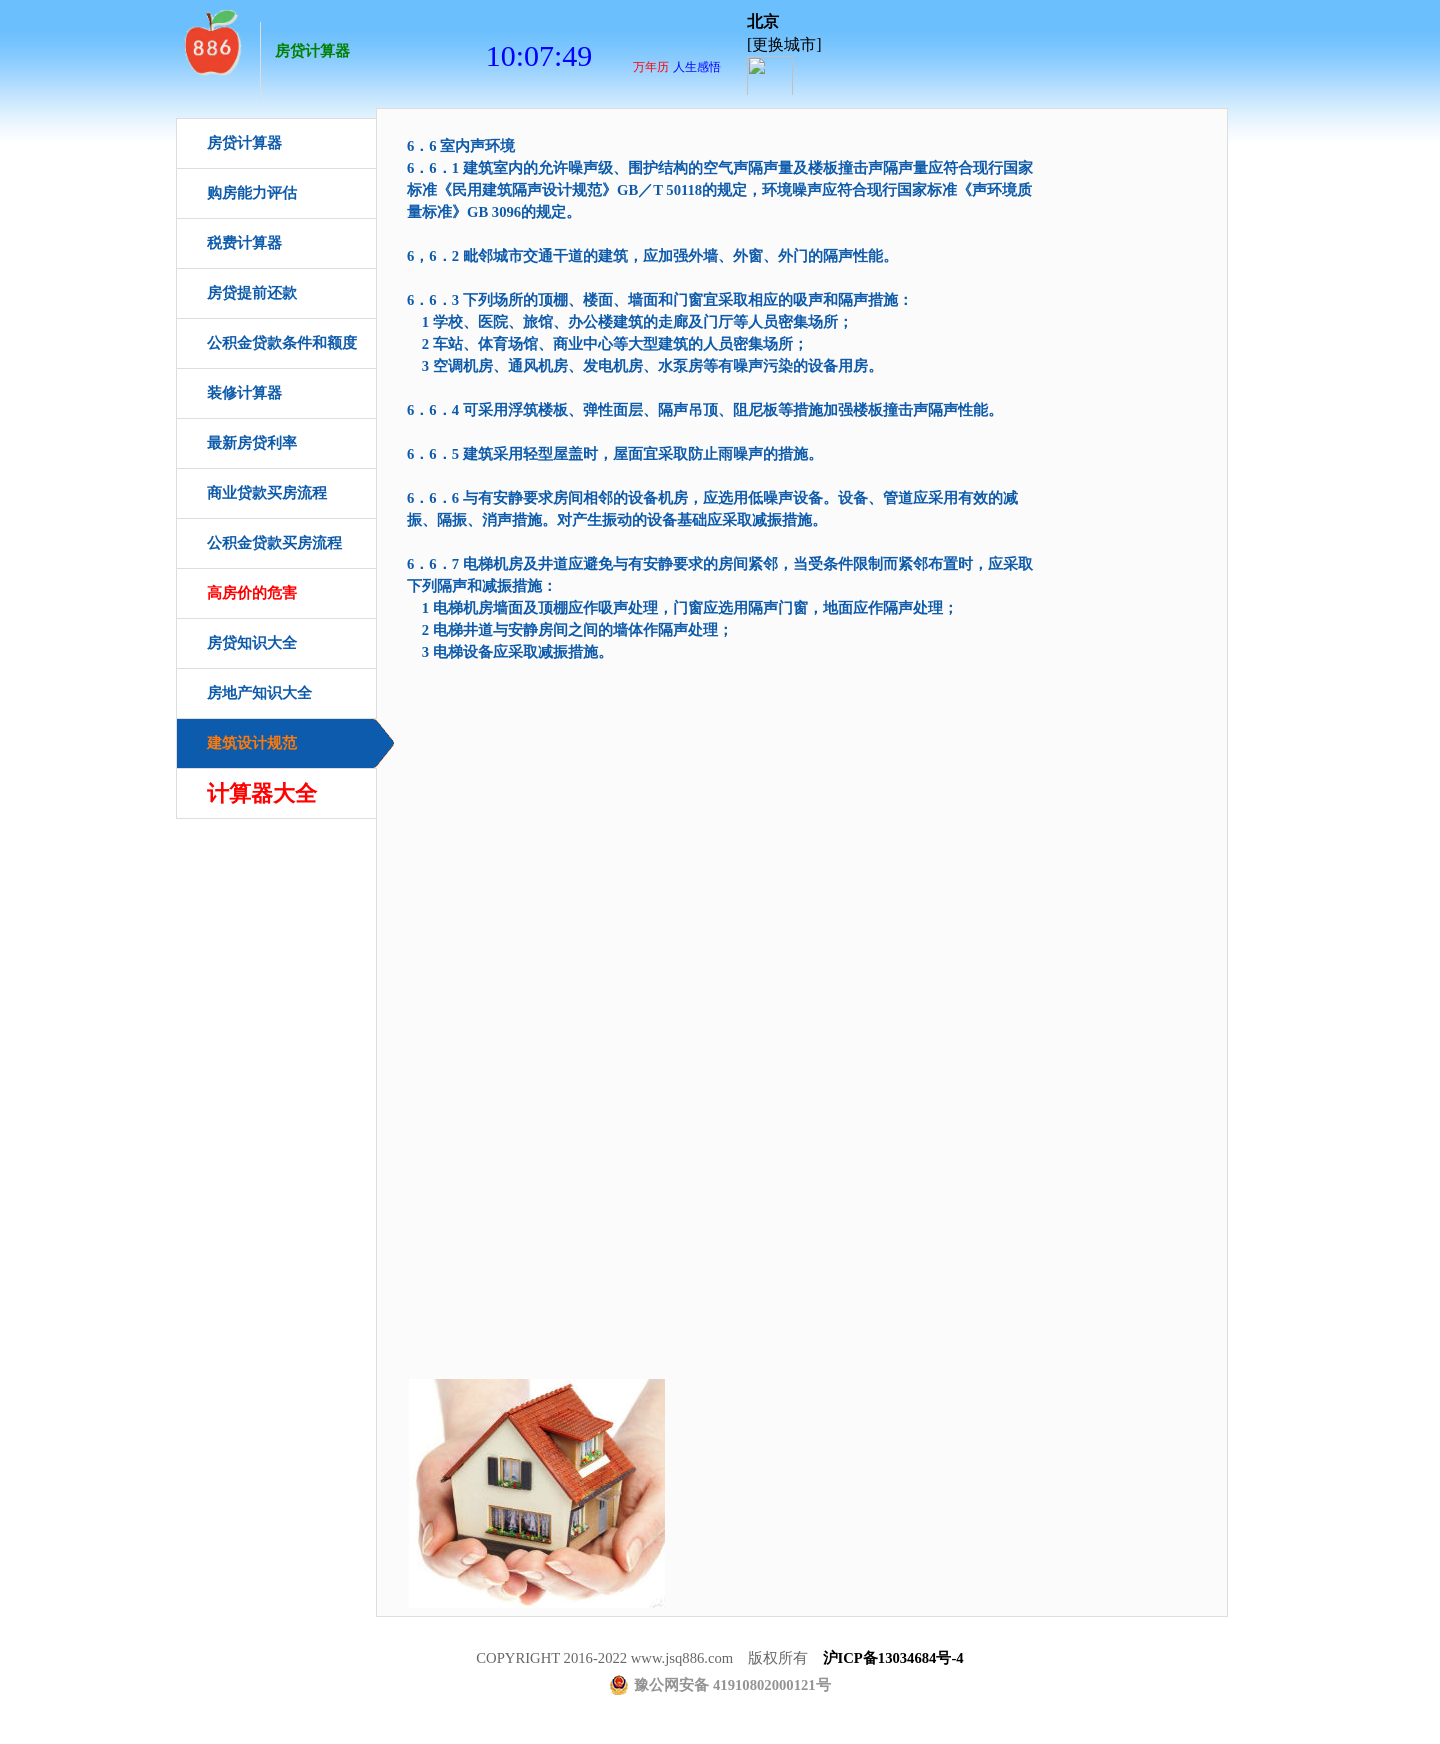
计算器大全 (262, 793)
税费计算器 (244, 243)
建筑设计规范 (252, 743)
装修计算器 (244, 393)
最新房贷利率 (252, 443)
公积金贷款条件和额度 (282, 343)
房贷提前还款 (252, 293)
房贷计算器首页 (211, 40)
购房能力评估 (252, 193)
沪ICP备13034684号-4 (893, 1658)
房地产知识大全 (259, 693)
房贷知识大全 (252, 643)
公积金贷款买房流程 (274, 543)
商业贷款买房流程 (267, 493)
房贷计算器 (312, 51)
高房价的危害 (252, 593)
